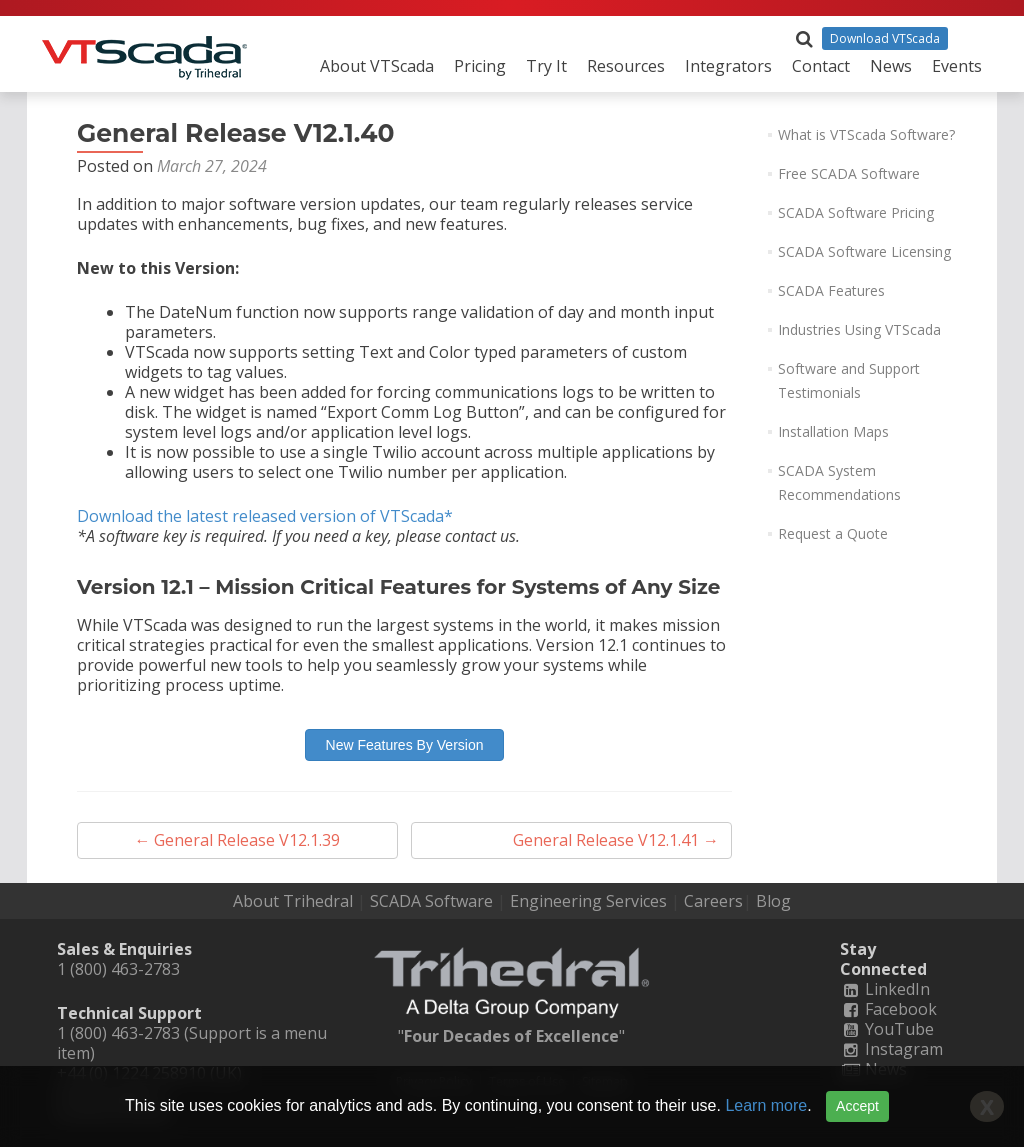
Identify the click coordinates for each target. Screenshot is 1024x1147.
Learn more (766, 1105)
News (891, 66)
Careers (713, 901)
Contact (821, 66)
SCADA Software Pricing (856, 212)
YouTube (887, 1029)
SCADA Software (431, 901)
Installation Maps (833, 431)
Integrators (728, 66)
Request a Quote (833, 533)
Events (957, 66)
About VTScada (377, 66)
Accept (857, 1106)
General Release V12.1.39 (237, 840)
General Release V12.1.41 (616, 840)
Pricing (480, 66)
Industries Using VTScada (859, 329)
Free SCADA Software (849, 173)
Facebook (888, 1009)
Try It (546, 66)
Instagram (891, 1049)
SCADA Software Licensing (864, 251)
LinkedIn (885, 989)
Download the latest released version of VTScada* (265, 516)
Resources (626, 66)
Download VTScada (885, 38)
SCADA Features (831, 290)
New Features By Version (405, 745)
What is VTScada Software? (866, 134)
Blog (773, 901)
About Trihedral (293, 901)
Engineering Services (588, 901)
